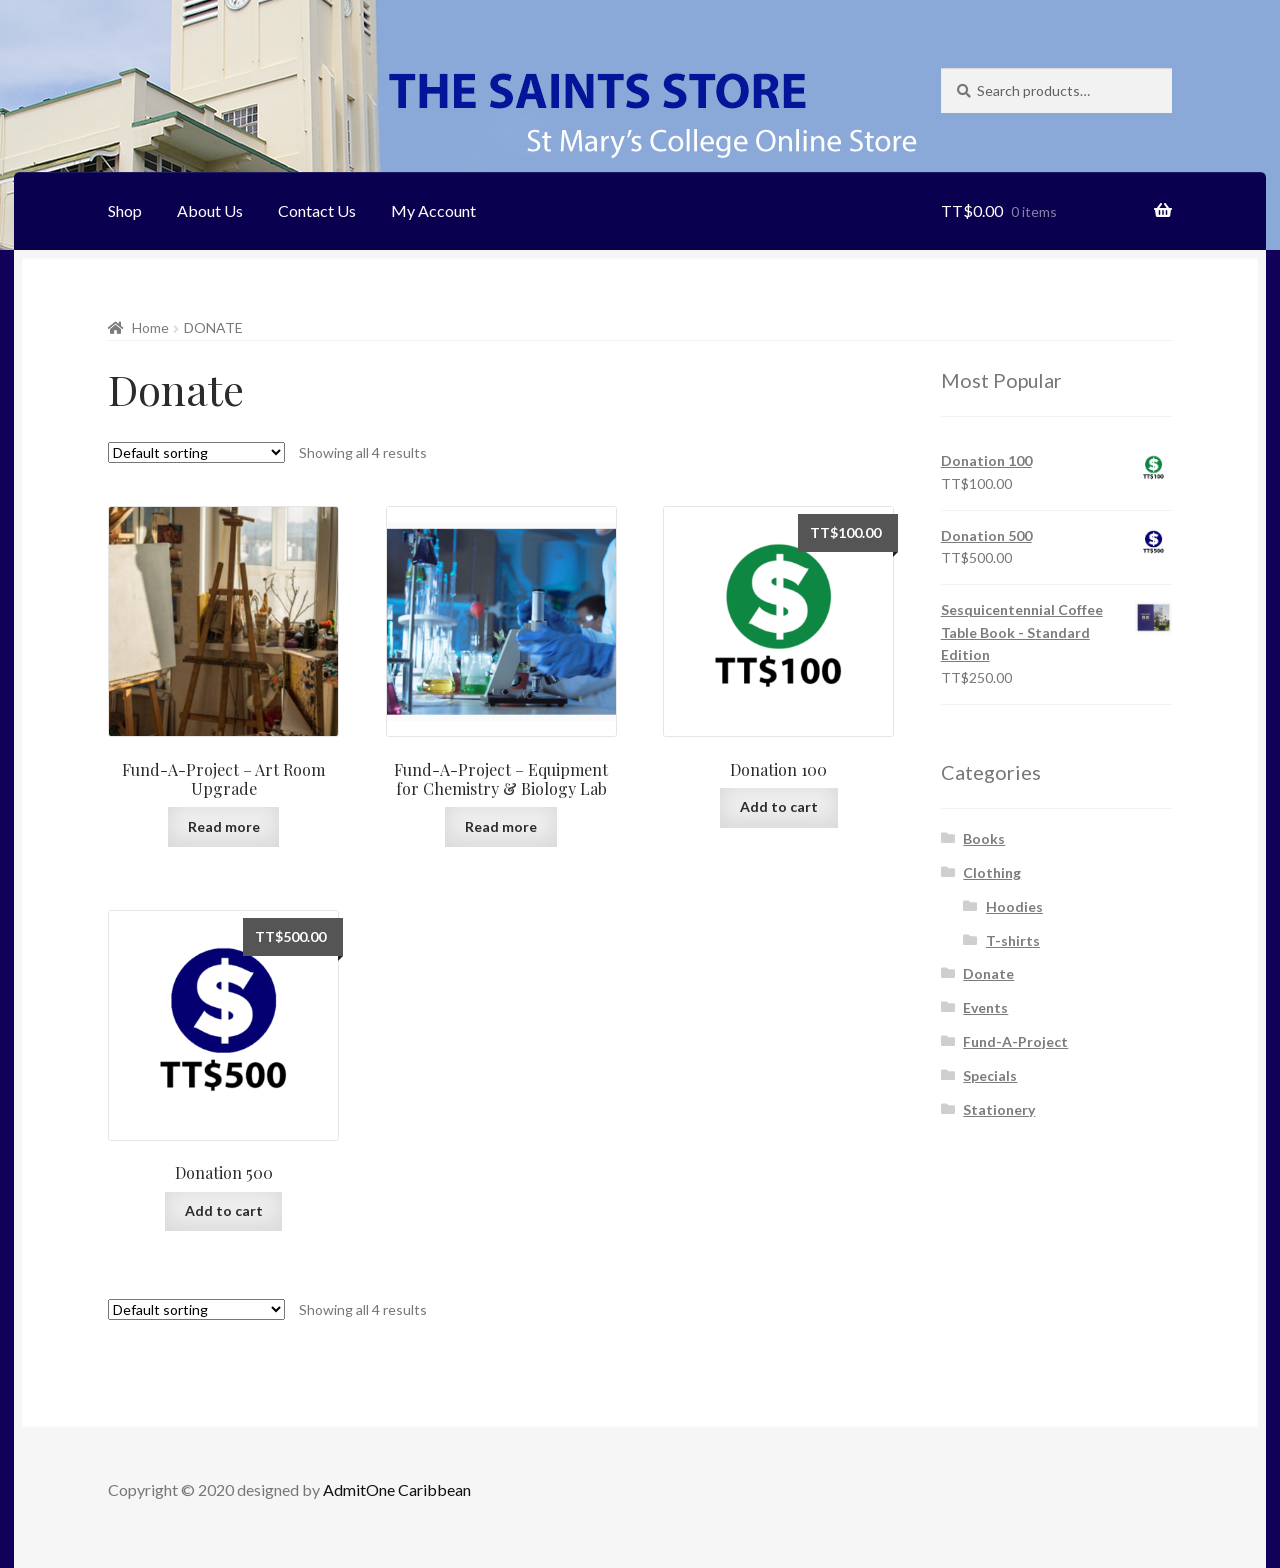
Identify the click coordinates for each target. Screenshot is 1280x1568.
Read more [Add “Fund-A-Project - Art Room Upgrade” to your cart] (224, 826)
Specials (990, 1075)
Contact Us (317, 210)
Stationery (999, 1109)
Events (985, 1007)
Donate (988, 973)
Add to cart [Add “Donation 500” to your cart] (224, 1210)
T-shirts (1013, 940)
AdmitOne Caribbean (397, 1489)
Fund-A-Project (1015, 1041)
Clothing (992, 872)
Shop (125, 210)
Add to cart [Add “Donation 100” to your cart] (779, 806)
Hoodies (1014, 906)
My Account (433, 210)
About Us (210, 210)
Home (150, 327)
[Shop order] (196, 452)
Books (984, 838)
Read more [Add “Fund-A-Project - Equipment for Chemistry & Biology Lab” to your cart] (501, 826)
